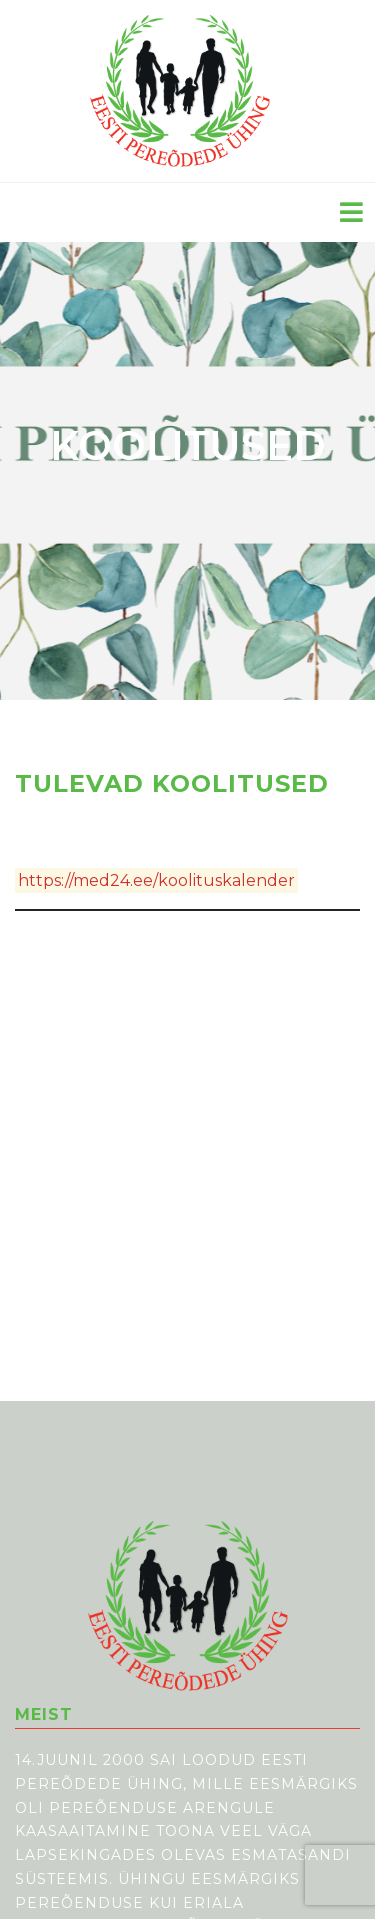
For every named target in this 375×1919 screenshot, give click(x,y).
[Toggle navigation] (351, 212)
